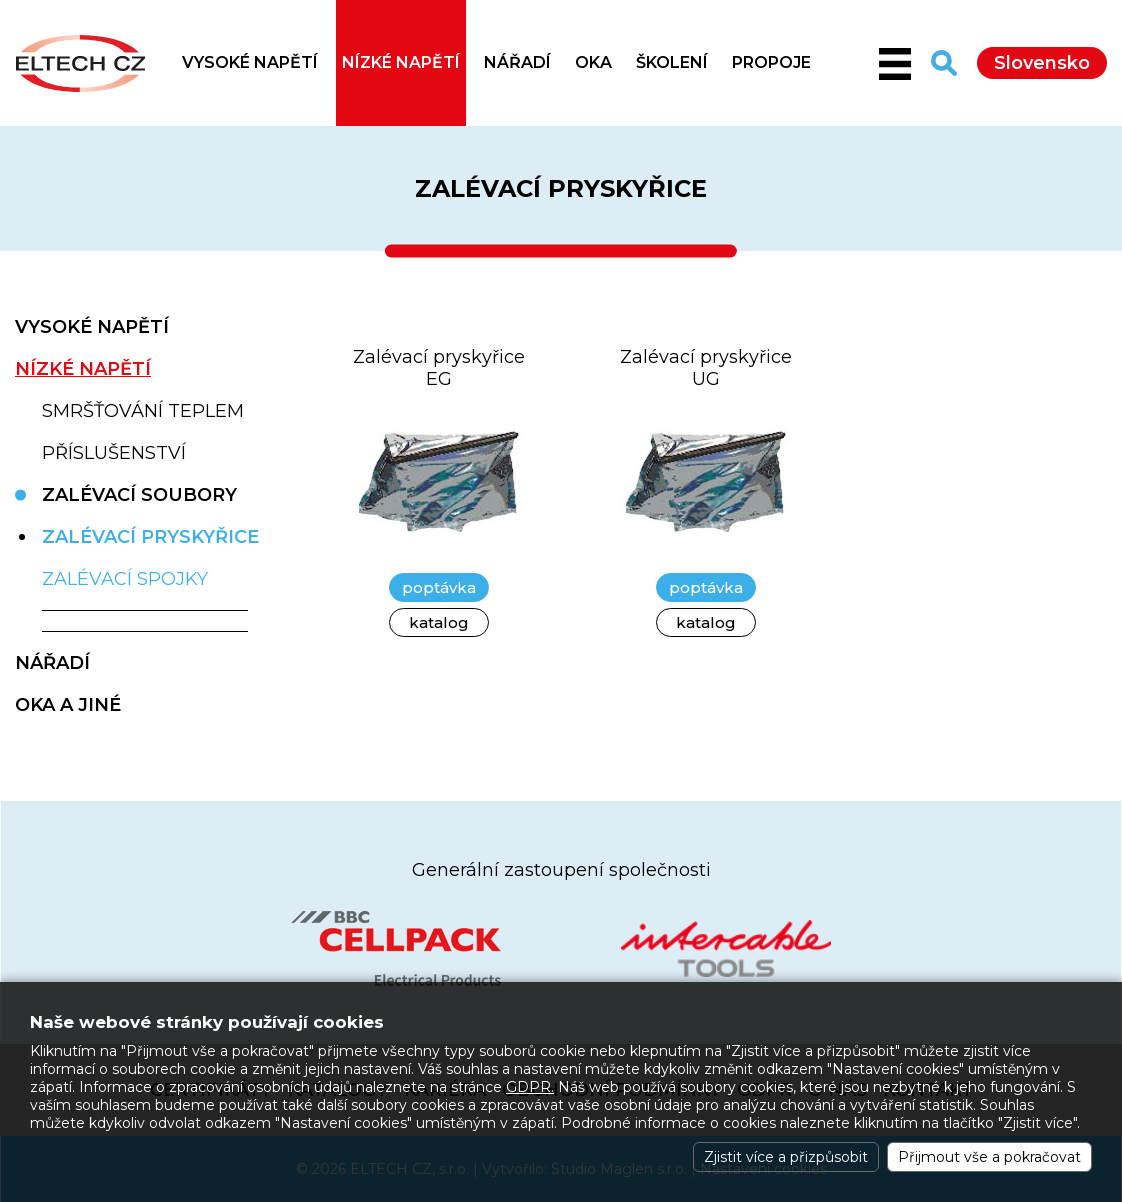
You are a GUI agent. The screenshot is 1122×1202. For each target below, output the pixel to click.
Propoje (771, 62)
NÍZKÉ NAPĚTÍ (401, 62)
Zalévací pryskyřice (150, 537)
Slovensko (1042, 63)
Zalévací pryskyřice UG (706, 368)
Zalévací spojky (125, 579)
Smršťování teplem (143, 411)
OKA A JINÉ (68, 705)
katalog (439, 622)
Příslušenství (114, 453)
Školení (672, 62)
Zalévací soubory (139, 495)
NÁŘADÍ (517, 62)
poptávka (439, 587)
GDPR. (530, 1087)
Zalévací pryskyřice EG (439, 368)
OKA (593, 62)
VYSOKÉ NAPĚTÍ (250, 62)
